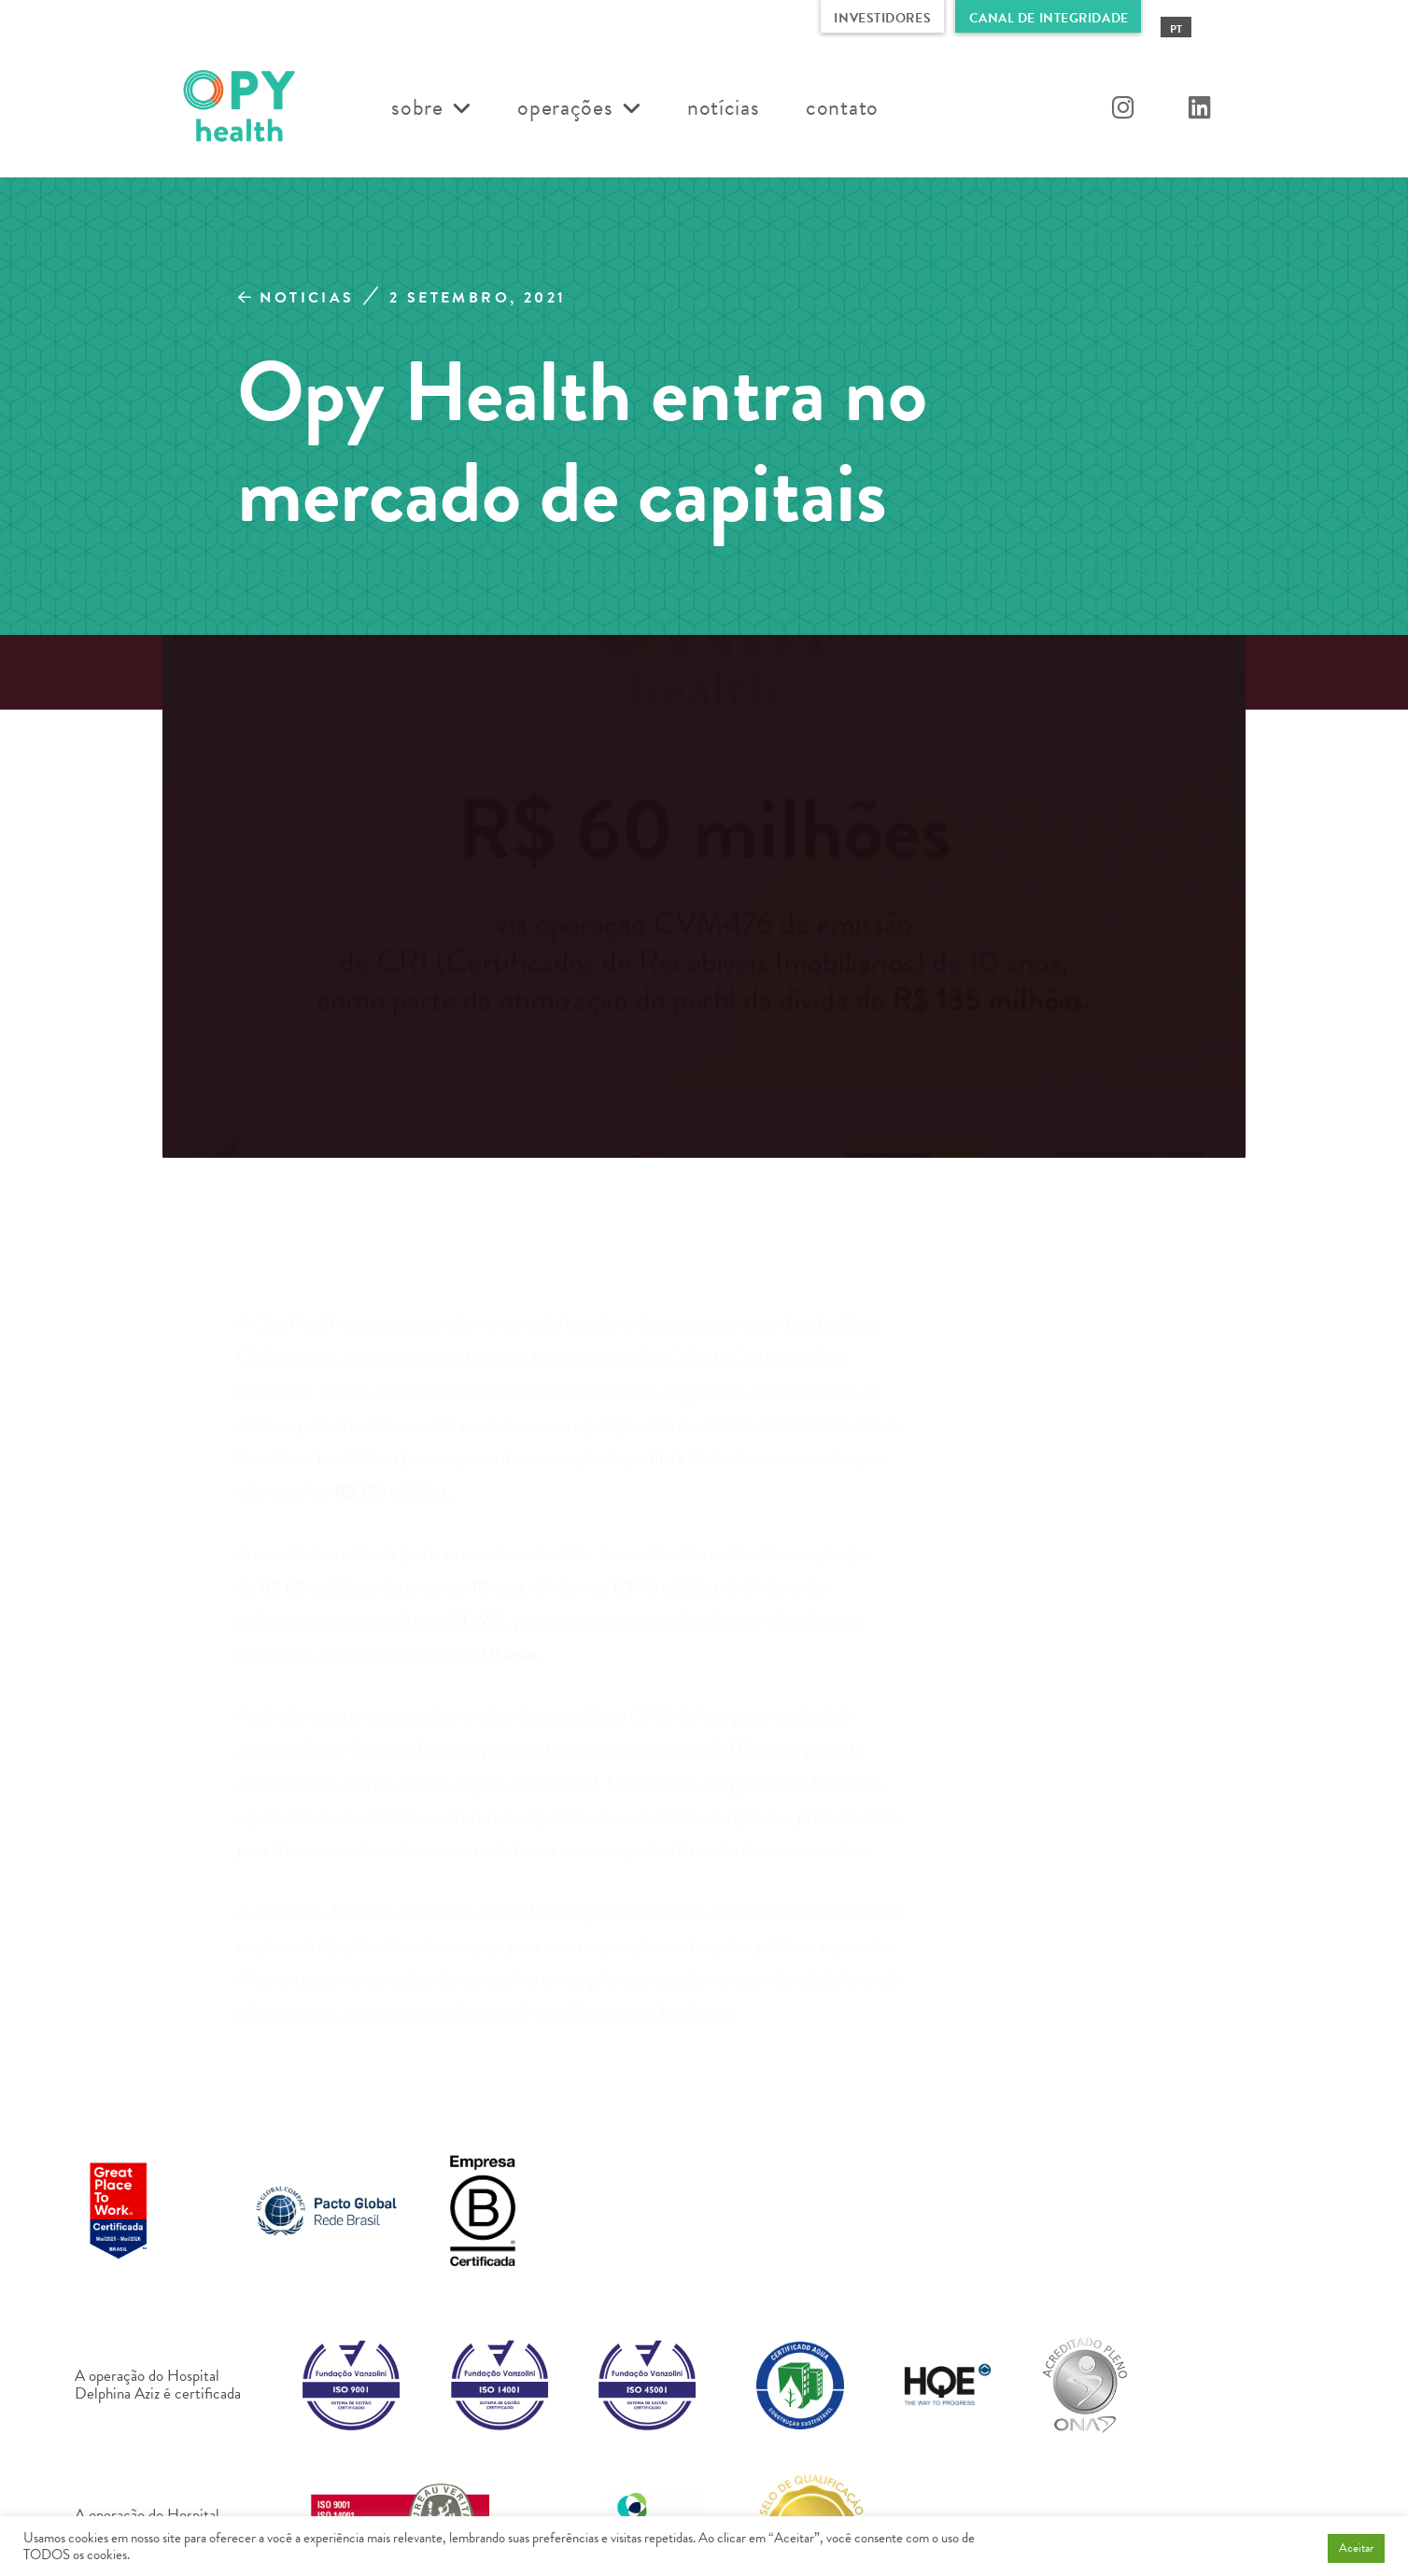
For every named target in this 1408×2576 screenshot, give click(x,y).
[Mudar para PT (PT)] (1176, 28)
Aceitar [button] (1356, 2548)
